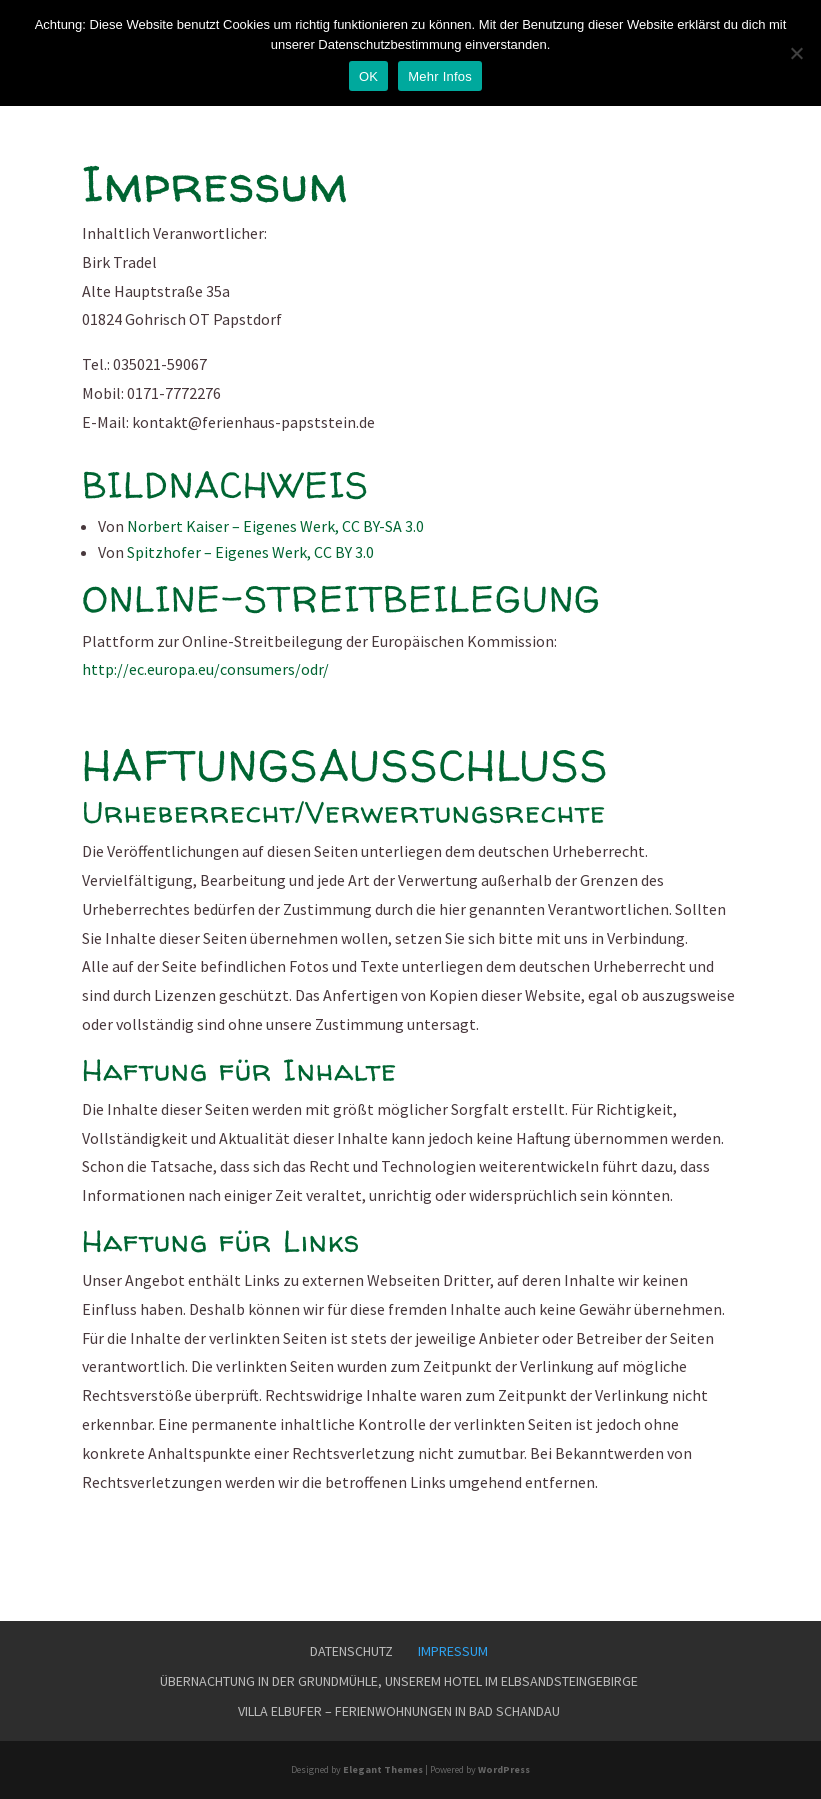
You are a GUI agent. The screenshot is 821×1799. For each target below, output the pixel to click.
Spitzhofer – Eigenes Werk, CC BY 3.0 (250, 552)
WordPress (504, 1769)
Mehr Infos (440, 76)
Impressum (453, 1651)
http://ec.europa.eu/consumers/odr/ (205, 669)
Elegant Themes (383, 1769)
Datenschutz (351, 1651)
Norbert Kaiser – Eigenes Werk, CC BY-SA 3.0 (275, 526)
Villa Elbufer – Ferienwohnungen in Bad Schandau (399, 1711)
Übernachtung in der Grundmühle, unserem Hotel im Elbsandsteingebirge (399, 1681)
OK (368, 76)
